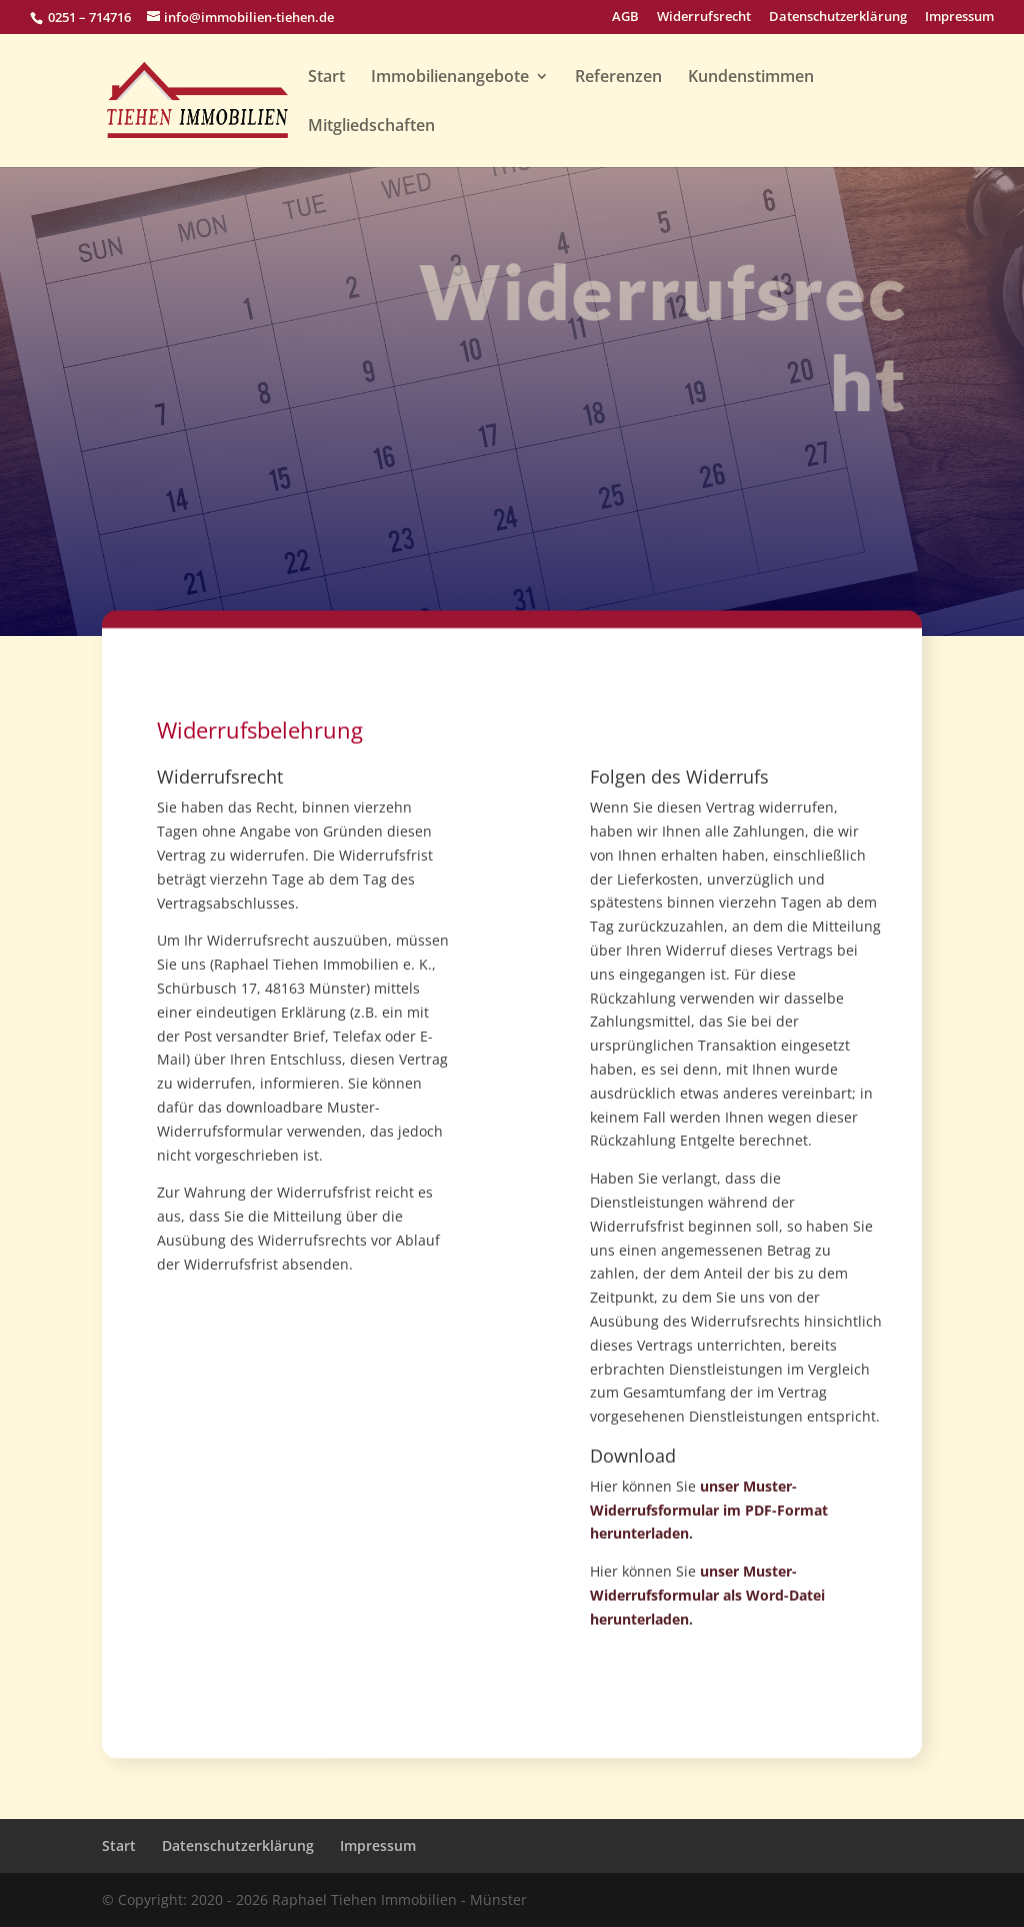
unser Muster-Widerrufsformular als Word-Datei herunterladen (707, 1626)
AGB (625, 17)
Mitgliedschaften (371, 127)
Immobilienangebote (450, 78)
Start (326, 78)
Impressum (959, 17)
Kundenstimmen (751, 78)
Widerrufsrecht (704, 17)
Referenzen (618, 78)
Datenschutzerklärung (838, 17)
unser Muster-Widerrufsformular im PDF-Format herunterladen (709, 1540)
